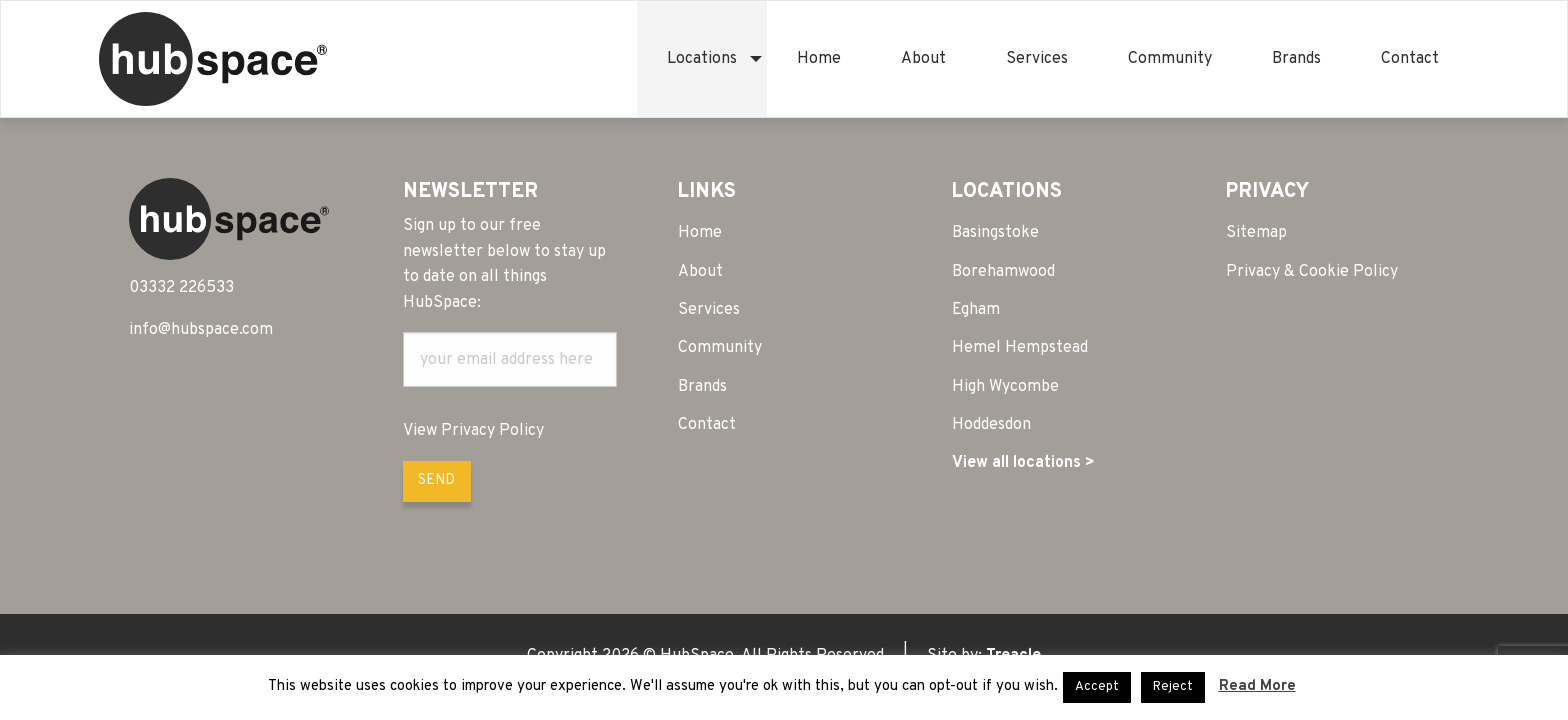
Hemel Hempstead (1020, 348)
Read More (1257, 686)
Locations (702, 59)
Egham (976, 310)
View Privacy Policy (473, 431)
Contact (1410, 59)
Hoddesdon (991, 425)
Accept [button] (1097, 687)
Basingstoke (995, 233)
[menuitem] (702, 59)
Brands (1296, 59)
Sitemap (1256, 233)
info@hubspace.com (201, 330)
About (923, 59)
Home (819, 59)
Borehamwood (1003, 272)
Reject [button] (1173, 687)
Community (1170, 59)
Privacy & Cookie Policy (1312, 272)
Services (1037, 59)
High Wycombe (1005, 387)
